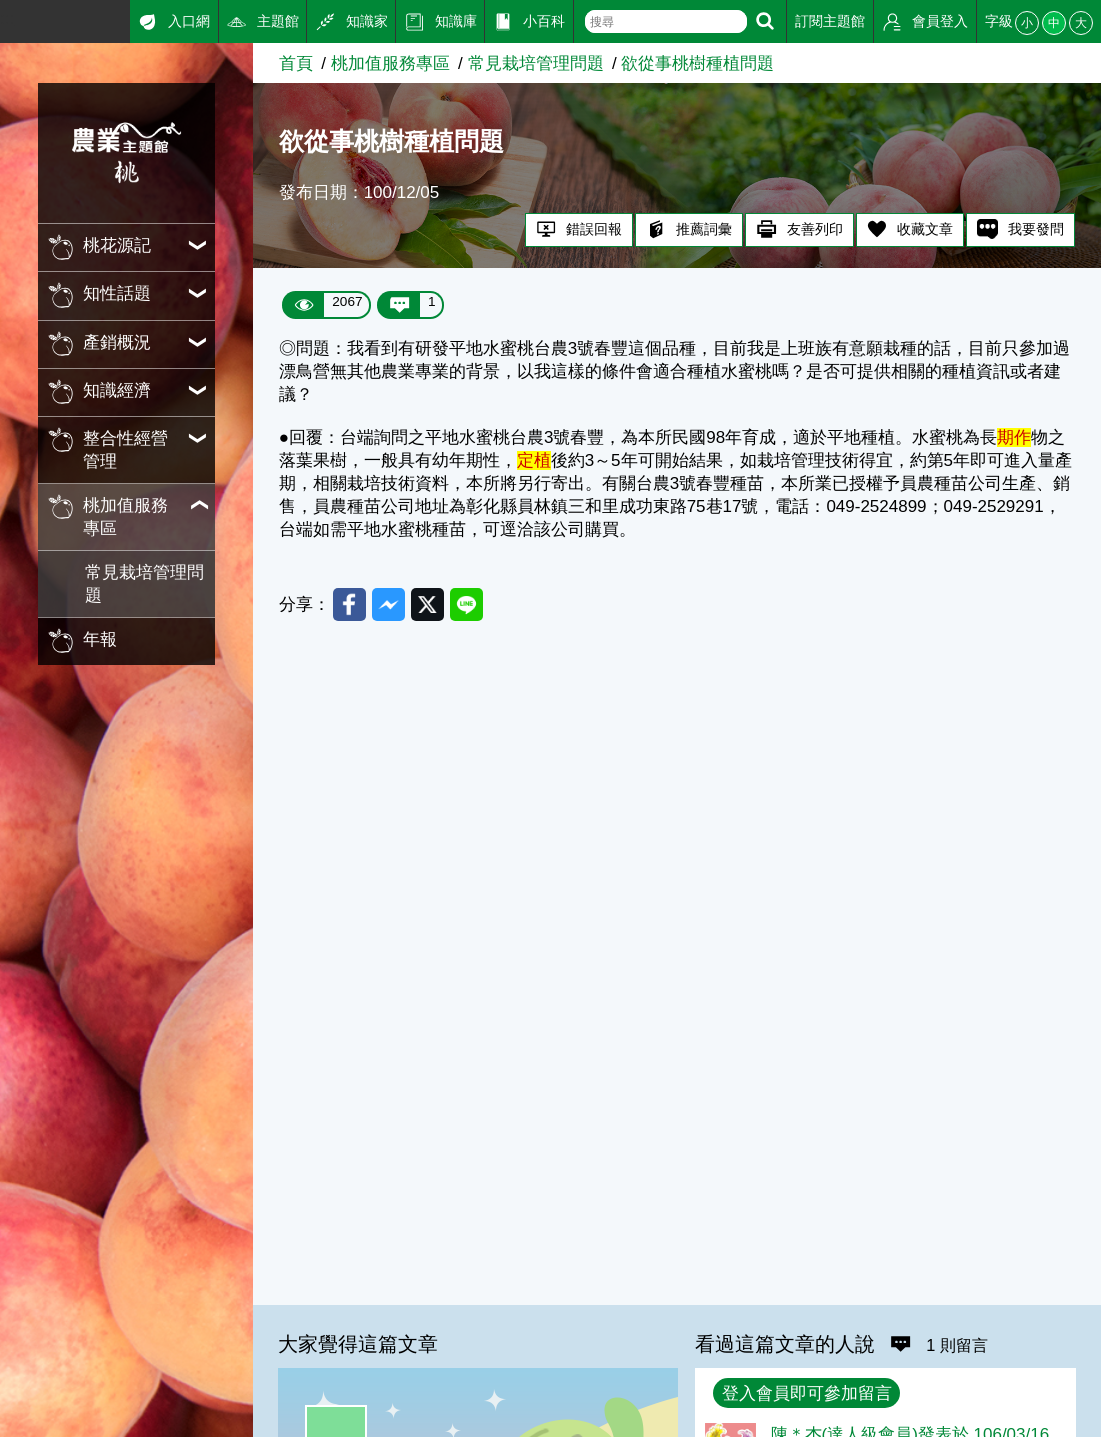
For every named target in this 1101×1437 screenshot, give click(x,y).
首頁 (296, 63)
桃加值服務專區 (390, 63)
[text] (666, 21)
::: (7, 18)
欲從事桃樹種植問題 (697, 63)
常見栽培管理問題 (144, 584)
